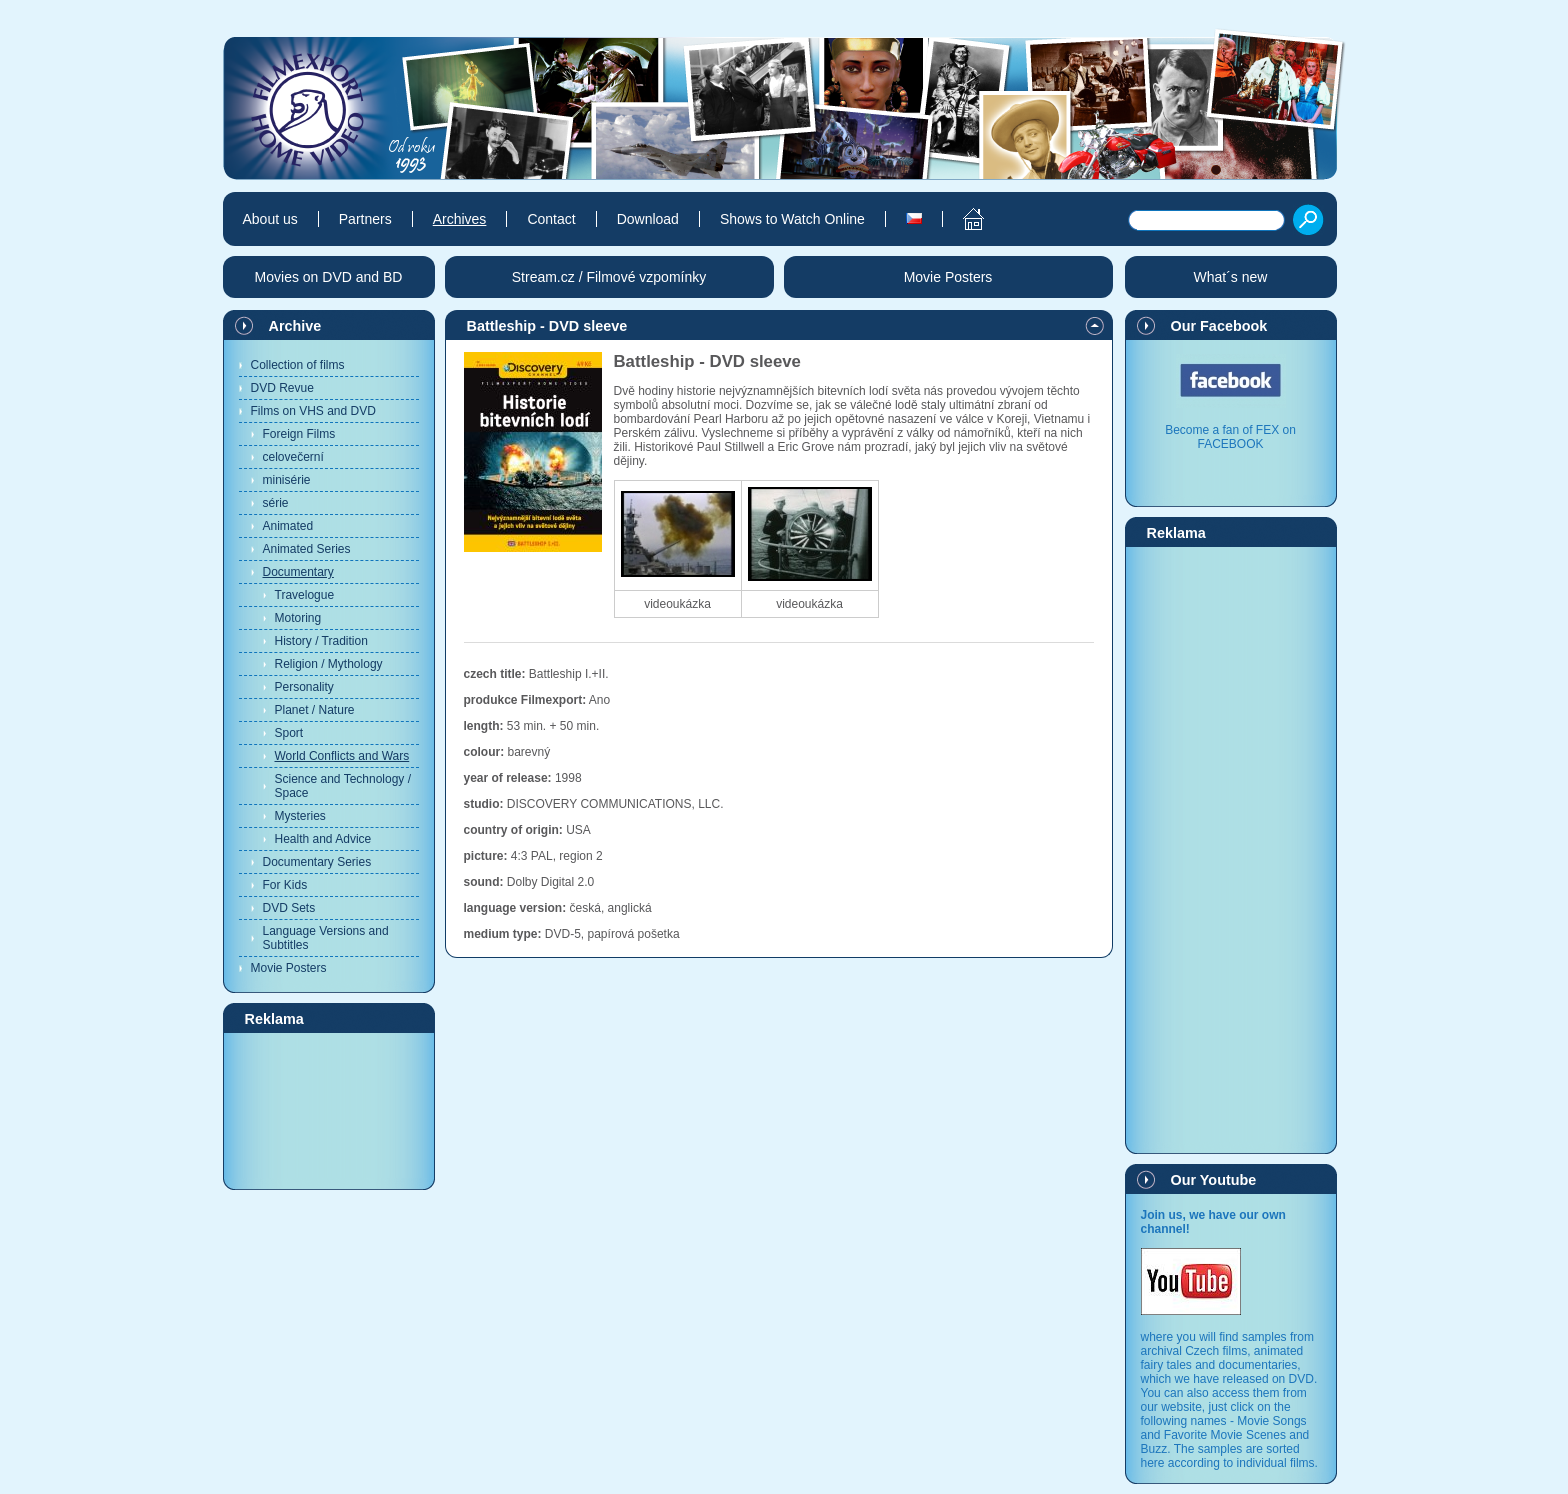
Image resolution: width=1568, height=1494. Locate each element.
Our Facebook (1219, 326)
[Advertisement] (329, 1110)
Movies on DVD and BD (329, 277)
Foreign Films (299, 434)
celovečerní (293, 457)
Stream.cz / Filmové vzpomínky (609, 277)
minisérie (287, 480)
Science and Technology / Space (343, 786)
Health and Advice (323, 839)
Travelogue (305, 595)
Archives (460, 219)
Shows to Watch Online (792, 219)
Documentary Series (317, 862)
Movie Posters (289, 968)
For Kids (285, 885)
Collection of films (298, 365)
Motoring (298, 618)
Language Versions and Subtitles (326, 938)
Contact (551, 219)
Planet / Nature (315, 710)
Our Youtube (1214, 1180)
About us (270, 219)
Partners (365, 219)
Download (648, 219)
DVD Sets (289, 908)
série (276, 503)
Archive (295, 326)
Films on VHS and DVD (313, 411)
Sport (289, 733)
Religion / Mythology (329, 664)
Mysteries (300, 816)
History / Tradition (321, 641)
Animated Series (307, 549)
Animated (288, 526)
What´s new (1231, 277)
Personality (304, 687)
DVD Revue (282, 388)
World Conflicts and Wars (342, 756)
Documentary (298, 572)
